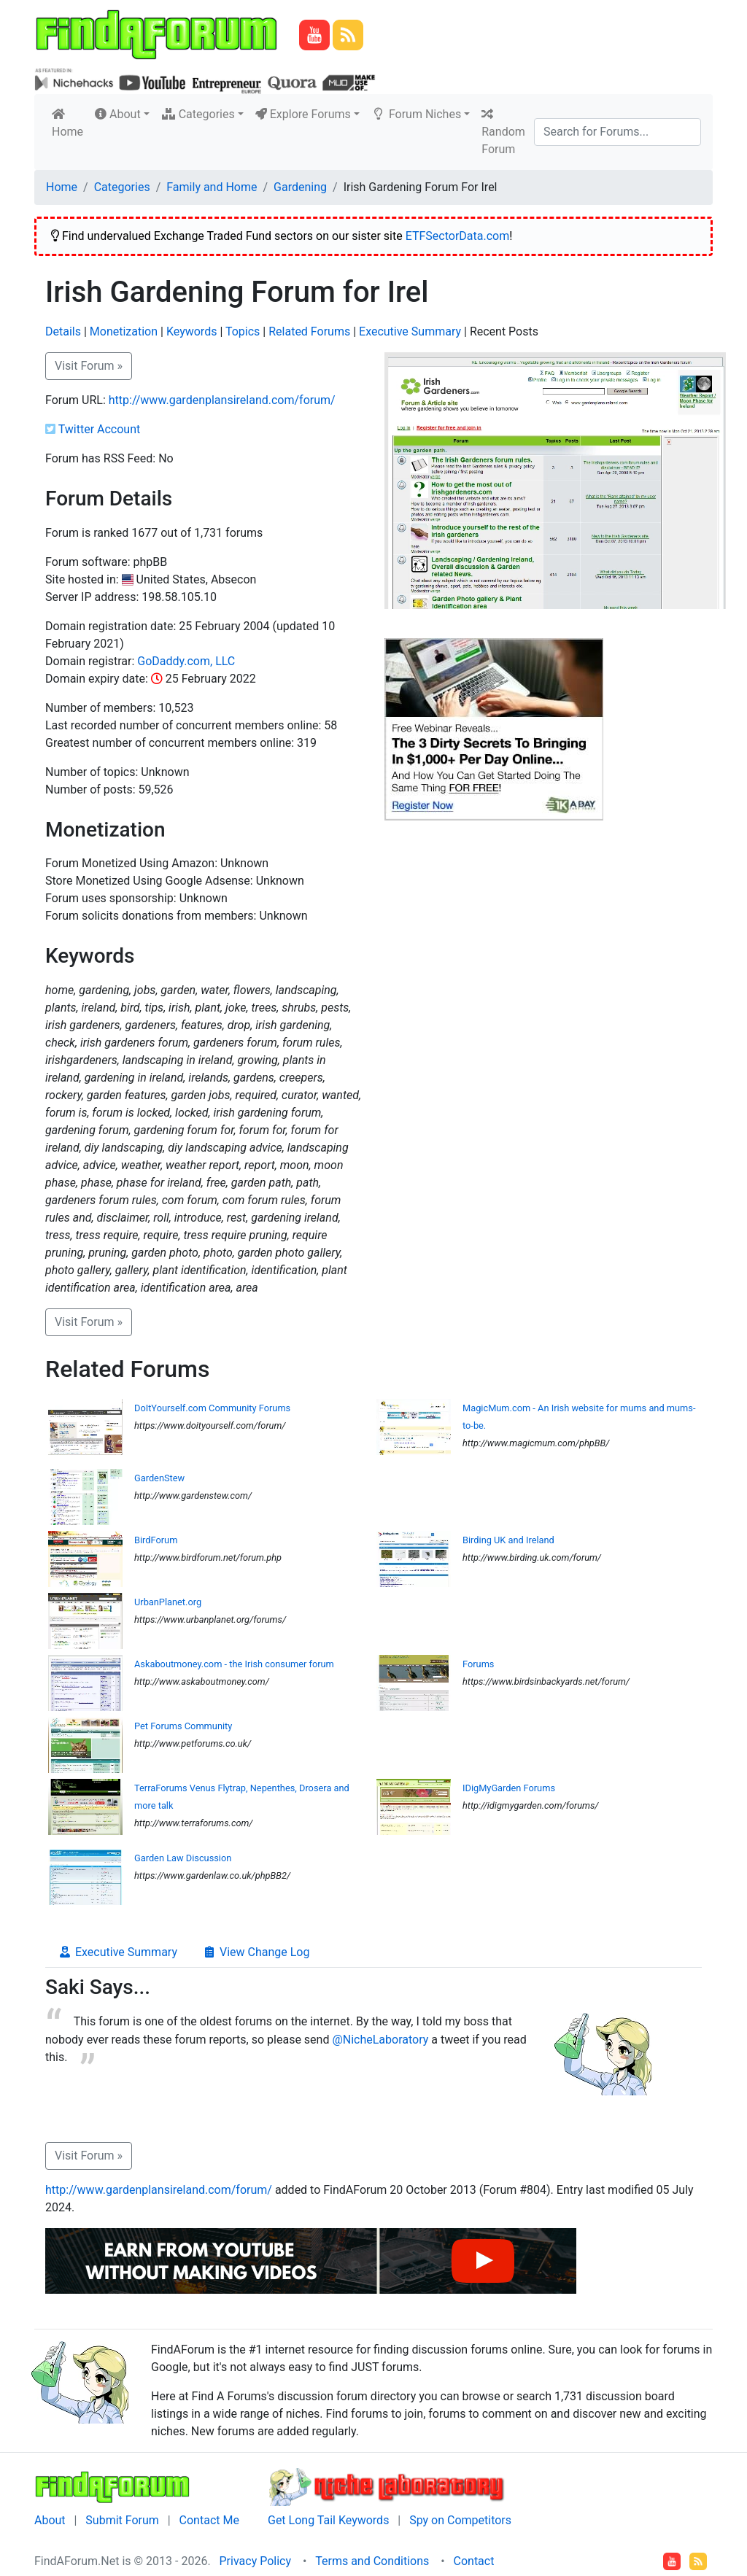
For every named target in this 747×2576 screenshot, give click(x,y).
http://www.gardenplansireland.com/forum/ (222, 400)
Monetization (124, 331)
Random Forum (503, 132)
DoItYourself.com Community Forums (212, 1408)
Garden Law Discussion (182, 1858)
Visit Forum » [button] (89, 366)
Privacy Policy (256, 2561)
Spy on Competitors (460, 2520)
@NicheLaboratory (380, 2040)
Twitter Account (99, 429)
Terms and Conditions (372, 2561)
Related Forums (309, 331)
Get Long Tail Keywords (328, 2520)
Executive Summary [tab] (117, 1952)
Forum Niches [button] (416, 114)
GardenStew (159, 1478)
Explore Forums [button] (303, 114)
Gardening (300, 187)
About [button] (118, 114)
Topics (242, 331)
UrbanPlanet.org (167, 1602)
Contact (474, 2561)
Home (70, 123)
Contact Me (209, 2520)
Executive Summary (410, 331)
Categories (122, 187)
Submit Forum (122, 2520)
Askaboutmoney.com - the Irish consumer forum (234, 1664)
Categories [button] (198, 114)
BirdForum (155, 1540)
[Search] (617, 132)
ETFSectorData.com (458, 236)
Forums (478, 1664)
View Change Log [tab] (255, 1952)
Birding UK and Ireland (508, 1540)
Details (63, 331)
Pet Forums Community (183, 1725)
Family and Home (211, 187)
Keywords (191, 331)
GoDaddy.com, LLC (186, 661)
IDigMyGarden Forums (508, 1787)
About (50, 2520)
